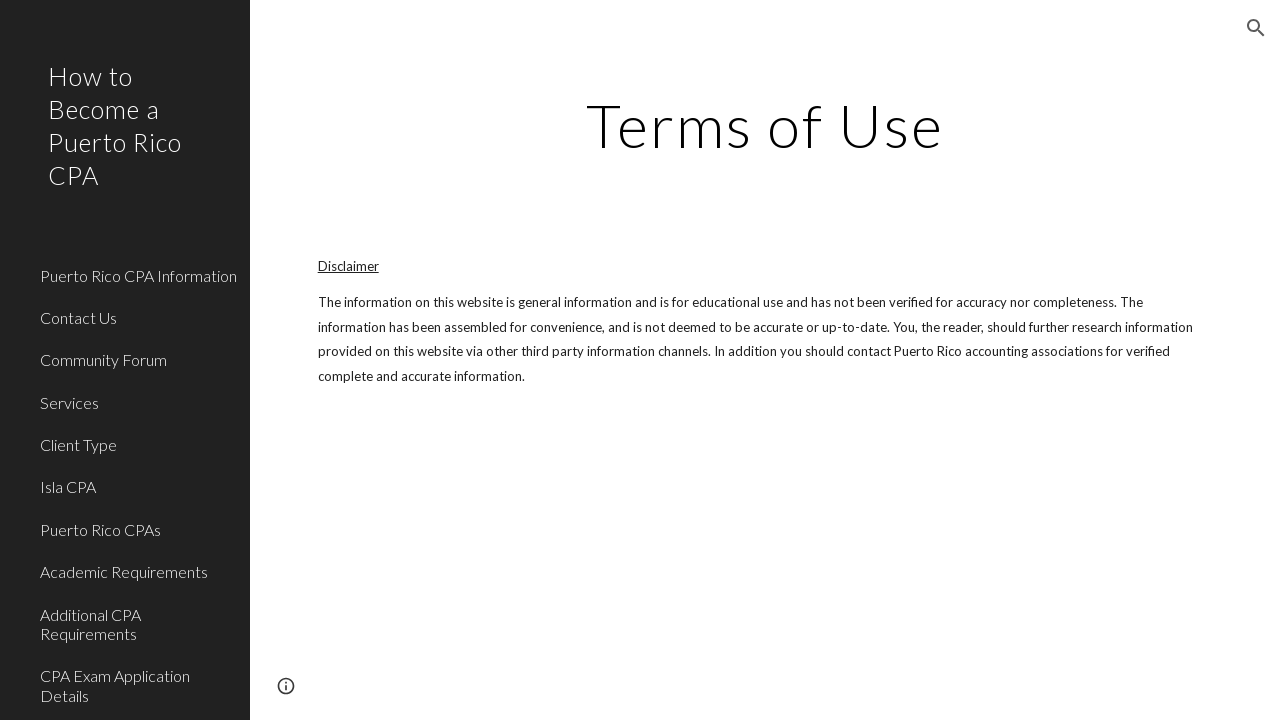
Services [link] (69, 402)
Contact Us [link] (78, 317)
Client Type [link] (78, 444)
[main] (764, 125)
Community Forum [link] (103, 359)
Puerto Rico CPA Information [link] (138, 275)
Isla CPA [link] (68, 486)
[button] (1256, 28)
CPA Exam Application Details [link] (115, 685)
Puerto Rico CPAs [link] (100, 529)
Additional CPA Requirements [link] (90, 624)
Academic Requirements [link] (124, 571)
